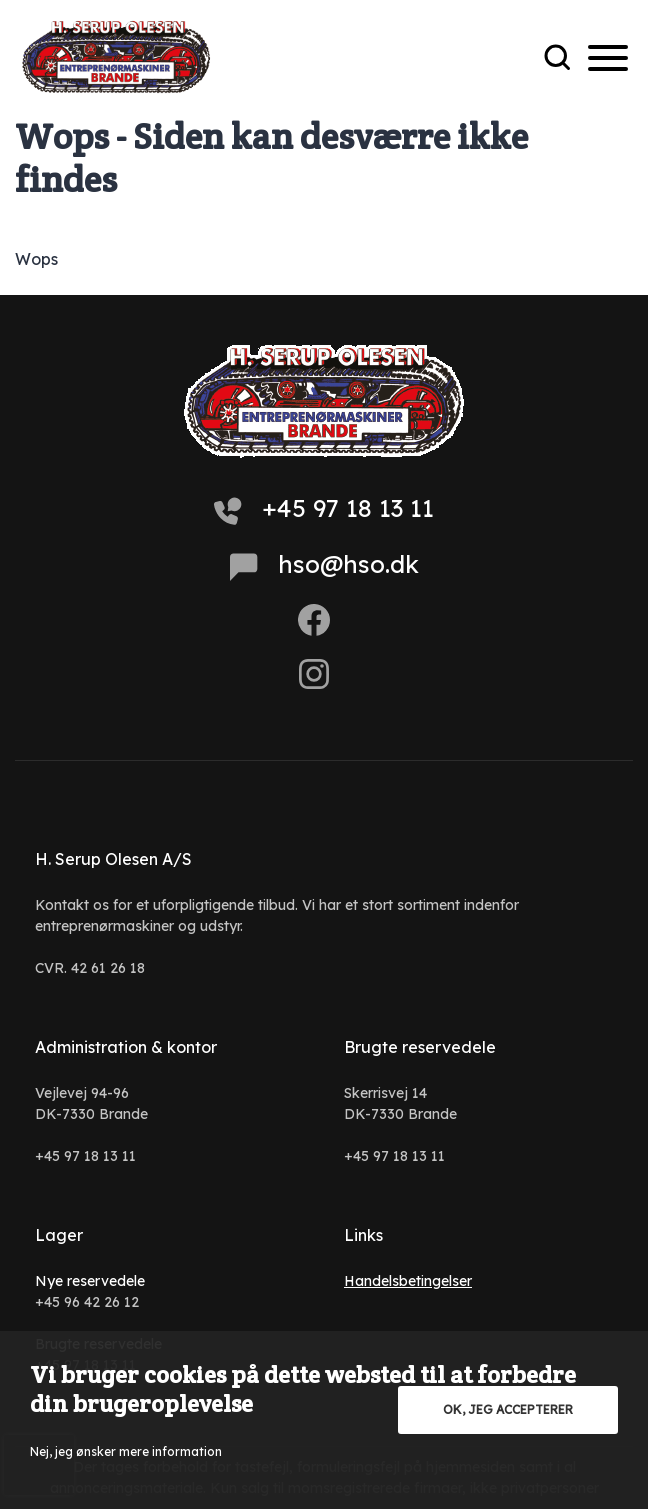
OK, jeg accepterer (508, 1409)
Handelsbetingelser (408, 1281)
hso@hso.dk (324, 565)
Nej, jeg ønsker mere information (126, 1451)
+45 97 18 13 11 (324, 509)
